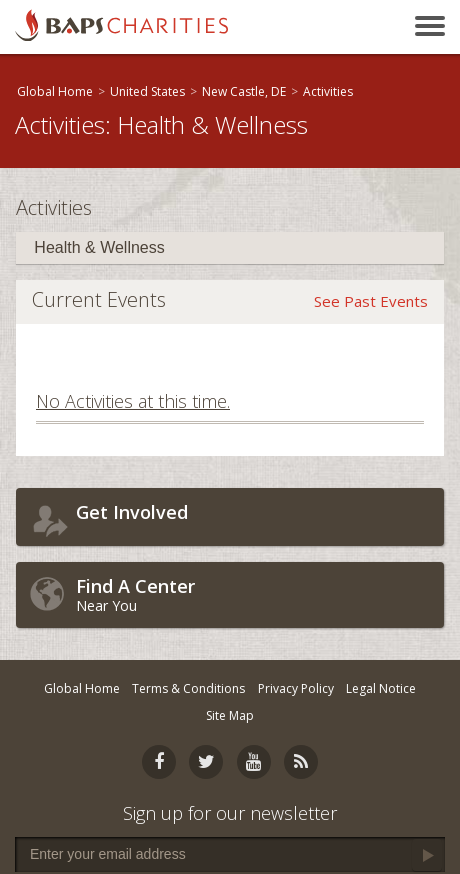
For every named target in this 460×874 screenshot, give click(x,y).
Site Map (230, 715)
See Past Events (371, 301)
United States (147, 91)
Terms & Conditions (188, 688)
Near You (255, 594)
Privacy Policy (296, 688)
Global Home (55, 91)
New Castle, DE (244, 91)
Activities (328, 91)
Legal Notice (381, 688)
